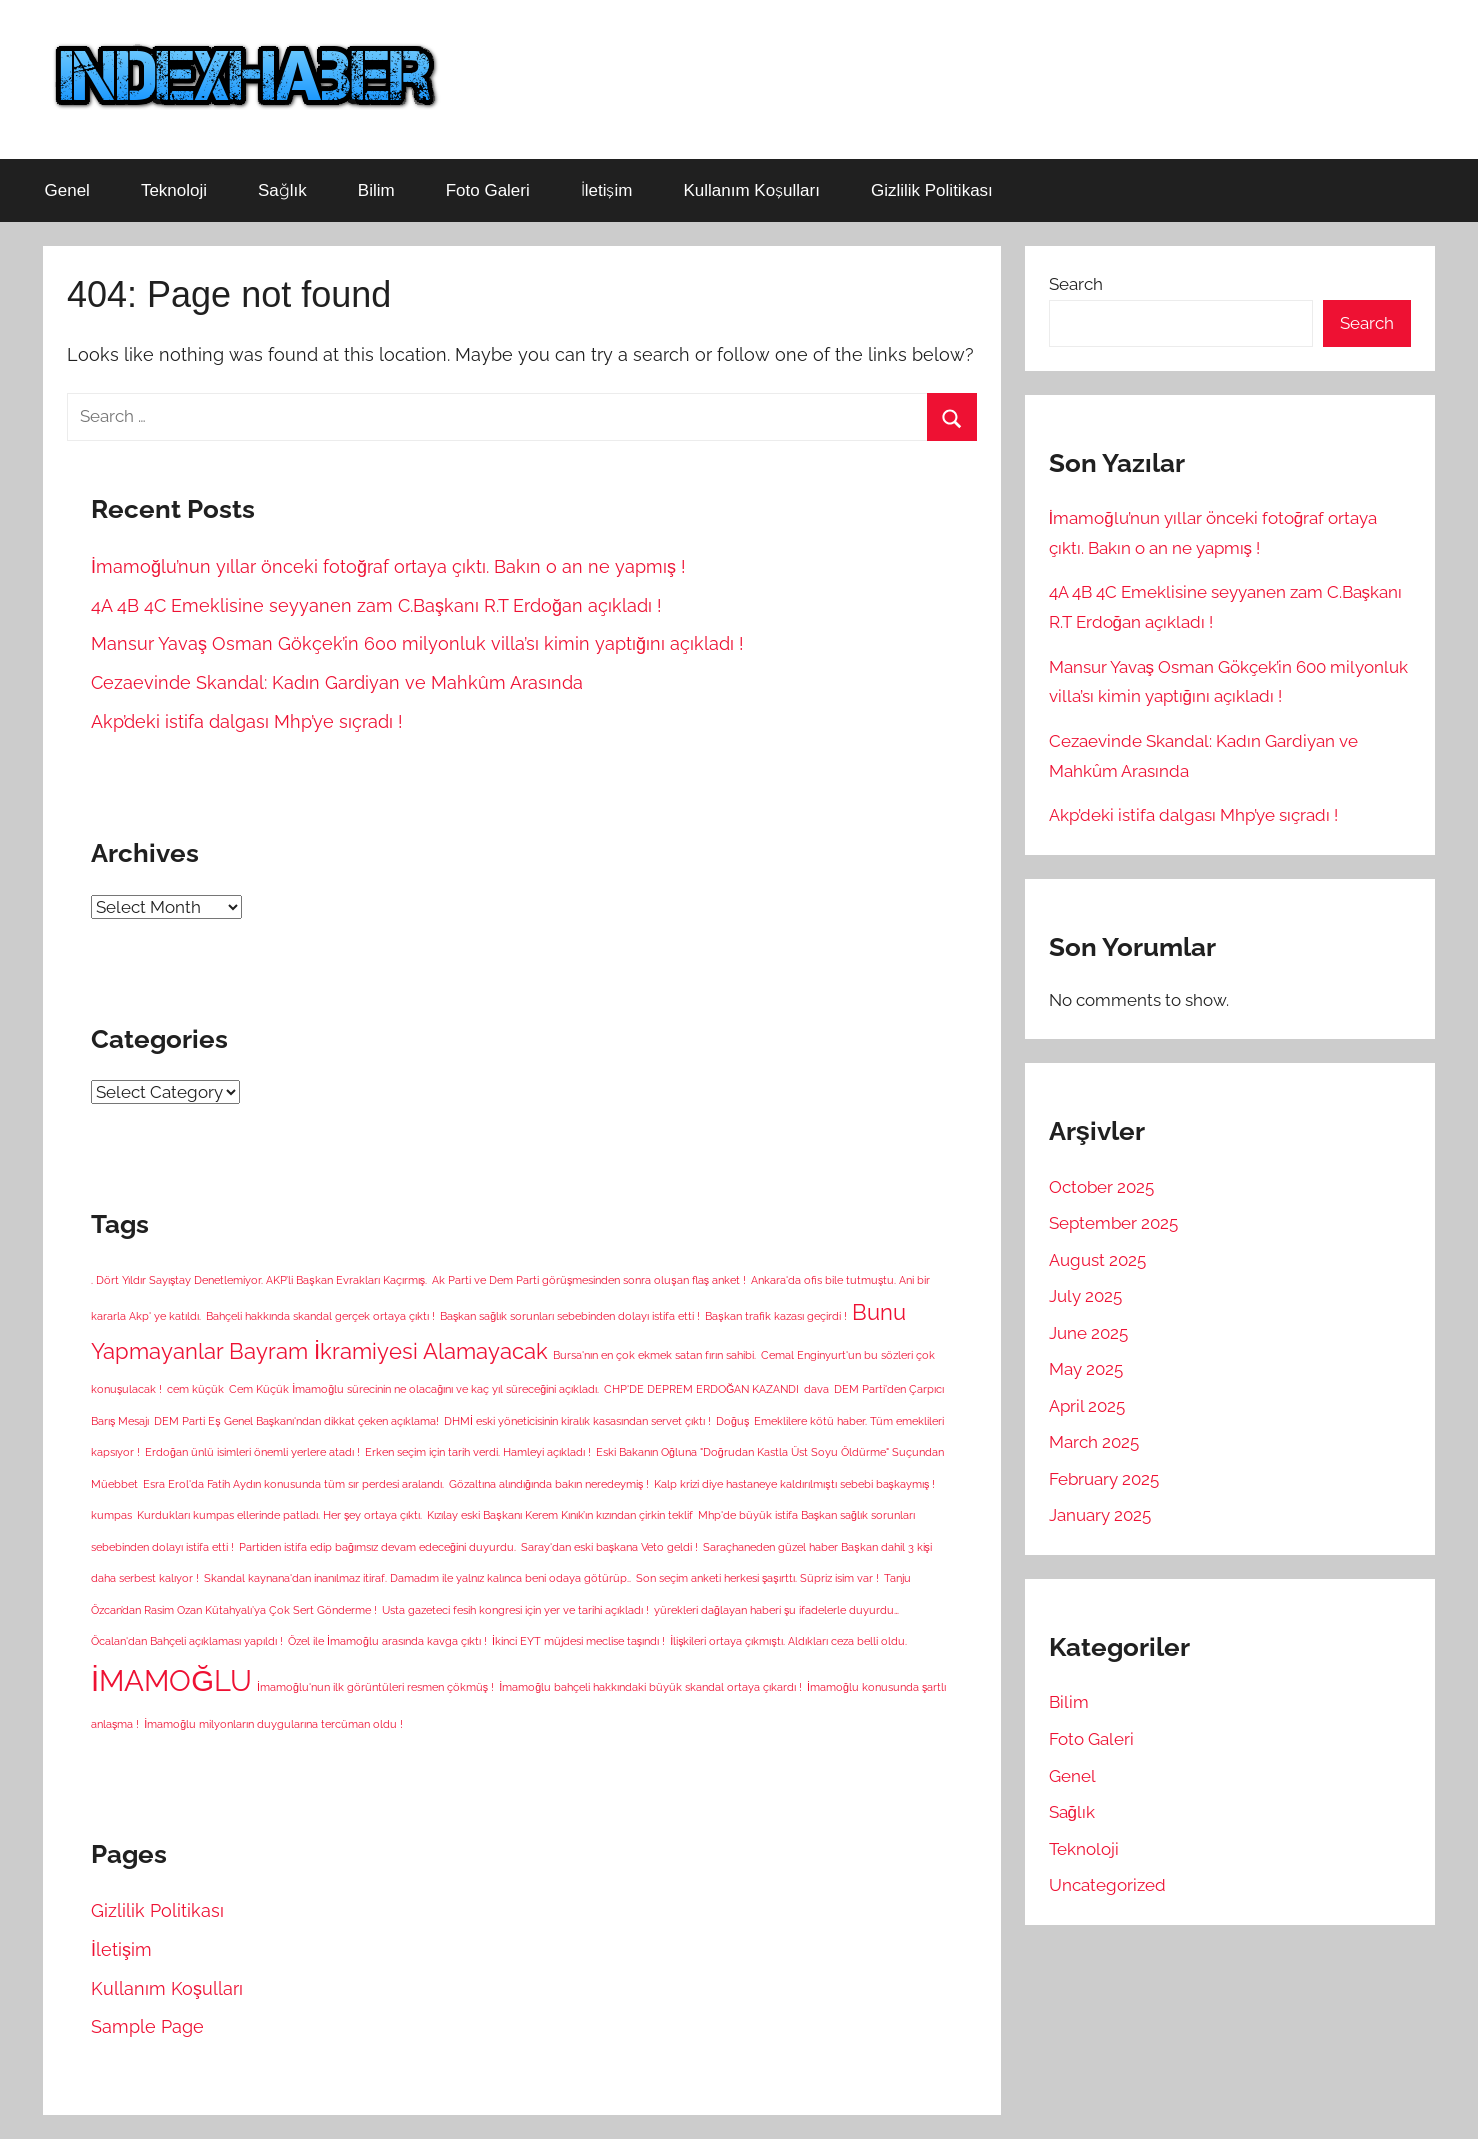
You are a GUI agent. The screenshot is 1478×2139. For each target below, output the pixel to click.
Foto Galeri (488, 190)
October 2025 (1101, 1187)
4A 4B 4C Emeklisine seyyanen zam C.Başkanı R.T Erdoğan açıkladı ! (376, 605)
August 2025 (1097, 1260)
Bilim (376, 190)
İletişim (607, 190)
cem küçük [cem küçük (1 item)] (195, 1389)
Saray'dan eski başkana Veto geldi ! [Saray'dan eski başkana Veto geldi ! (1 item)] (609, 1547)
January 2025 (1100, 1515)
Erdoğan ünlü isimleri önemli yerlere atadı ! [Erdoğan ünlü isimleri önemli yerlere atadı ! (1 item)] (252, 1452)
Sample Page (147, 2026)
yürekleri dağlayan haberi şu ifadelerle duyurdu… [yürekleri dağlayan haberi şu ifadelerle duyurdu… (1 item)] (776, 1610)
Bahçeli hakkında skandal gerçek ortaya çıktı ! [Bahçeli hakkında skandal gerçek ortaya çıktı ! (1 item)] (320, 1316)
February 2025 (1104, 1479)
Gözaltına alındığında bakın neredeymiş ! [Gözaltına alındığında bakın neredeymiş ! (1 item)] (549, 1484)
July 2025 (1085, 1296)
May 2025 (1086, 1369)
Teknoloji (174, 190)
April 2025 (1087, 1406)
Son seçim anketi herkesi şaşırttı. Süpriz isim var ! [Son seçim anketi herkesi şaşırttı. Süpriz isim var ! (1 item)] (757, 1578)
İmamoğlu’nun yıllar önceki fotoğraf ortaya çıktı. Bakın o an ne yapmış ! (388, 566)
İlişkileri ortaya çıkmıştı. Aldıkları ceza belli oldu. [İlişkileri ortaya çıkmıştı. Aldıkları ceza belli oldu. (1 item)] (788, 1641)
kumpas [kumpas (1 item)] (111, 1515)
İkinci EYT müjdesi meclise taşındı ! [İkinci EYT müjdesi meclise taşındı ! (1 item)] (578, 1641)
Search (1076, 284)
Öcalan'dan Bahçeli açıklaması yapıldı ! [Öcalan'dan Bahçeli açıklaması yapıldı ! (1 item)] (187, 1641)
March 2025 (1094, 1442)
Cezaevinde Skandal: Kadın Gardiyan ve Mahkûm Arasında (337, 682)
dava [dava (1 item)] (816, 1389)
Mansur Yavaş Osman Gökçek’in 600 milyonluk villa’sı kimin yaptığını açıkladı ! (417, 643)
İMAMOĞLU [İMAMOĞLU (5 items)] (171, 1680)
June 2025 (1088, 1333)
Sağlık (282, 190)
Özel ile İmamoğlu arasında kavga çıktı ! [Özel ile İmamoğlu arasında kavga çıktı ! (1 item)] (387, 1641)
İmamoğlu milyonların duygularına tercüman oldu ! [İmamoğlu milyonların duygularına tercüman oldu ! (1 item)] (273, 1724)
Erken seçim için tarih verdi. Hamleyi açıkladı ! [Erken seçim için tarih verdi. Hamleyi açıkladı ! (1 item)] (478, 1452)
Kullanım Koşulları (751, 190)
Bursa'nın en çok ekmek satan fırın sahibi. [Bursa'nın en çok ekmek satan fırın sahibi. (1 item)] (654, 1355)
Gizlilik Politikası (932, 190)
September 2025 (1113, 1223)
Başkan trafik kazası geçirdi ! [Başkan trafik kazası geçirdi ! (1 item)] (775, 1316)
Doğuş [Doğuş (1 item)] (732, 1421)
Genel (67, 190)
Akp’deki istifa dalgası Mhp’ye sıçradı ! (247, 721)
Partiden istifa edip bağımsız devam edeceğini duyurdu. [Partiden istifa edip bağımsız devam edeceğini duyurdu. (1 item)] (377, 1547)
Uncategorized (1107, 1885)
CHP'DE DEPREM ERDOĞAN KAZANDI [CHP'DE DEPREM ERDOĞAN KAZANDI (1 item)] (701, 1389)
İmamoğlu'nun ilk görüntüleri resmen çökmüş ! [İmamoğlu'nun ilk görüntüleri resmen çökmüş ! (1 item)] (375, 1687)
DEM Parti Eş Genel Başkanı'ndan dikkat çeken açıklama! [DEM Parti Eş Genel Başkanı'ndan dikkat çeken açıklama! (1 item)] (296, 1421)
